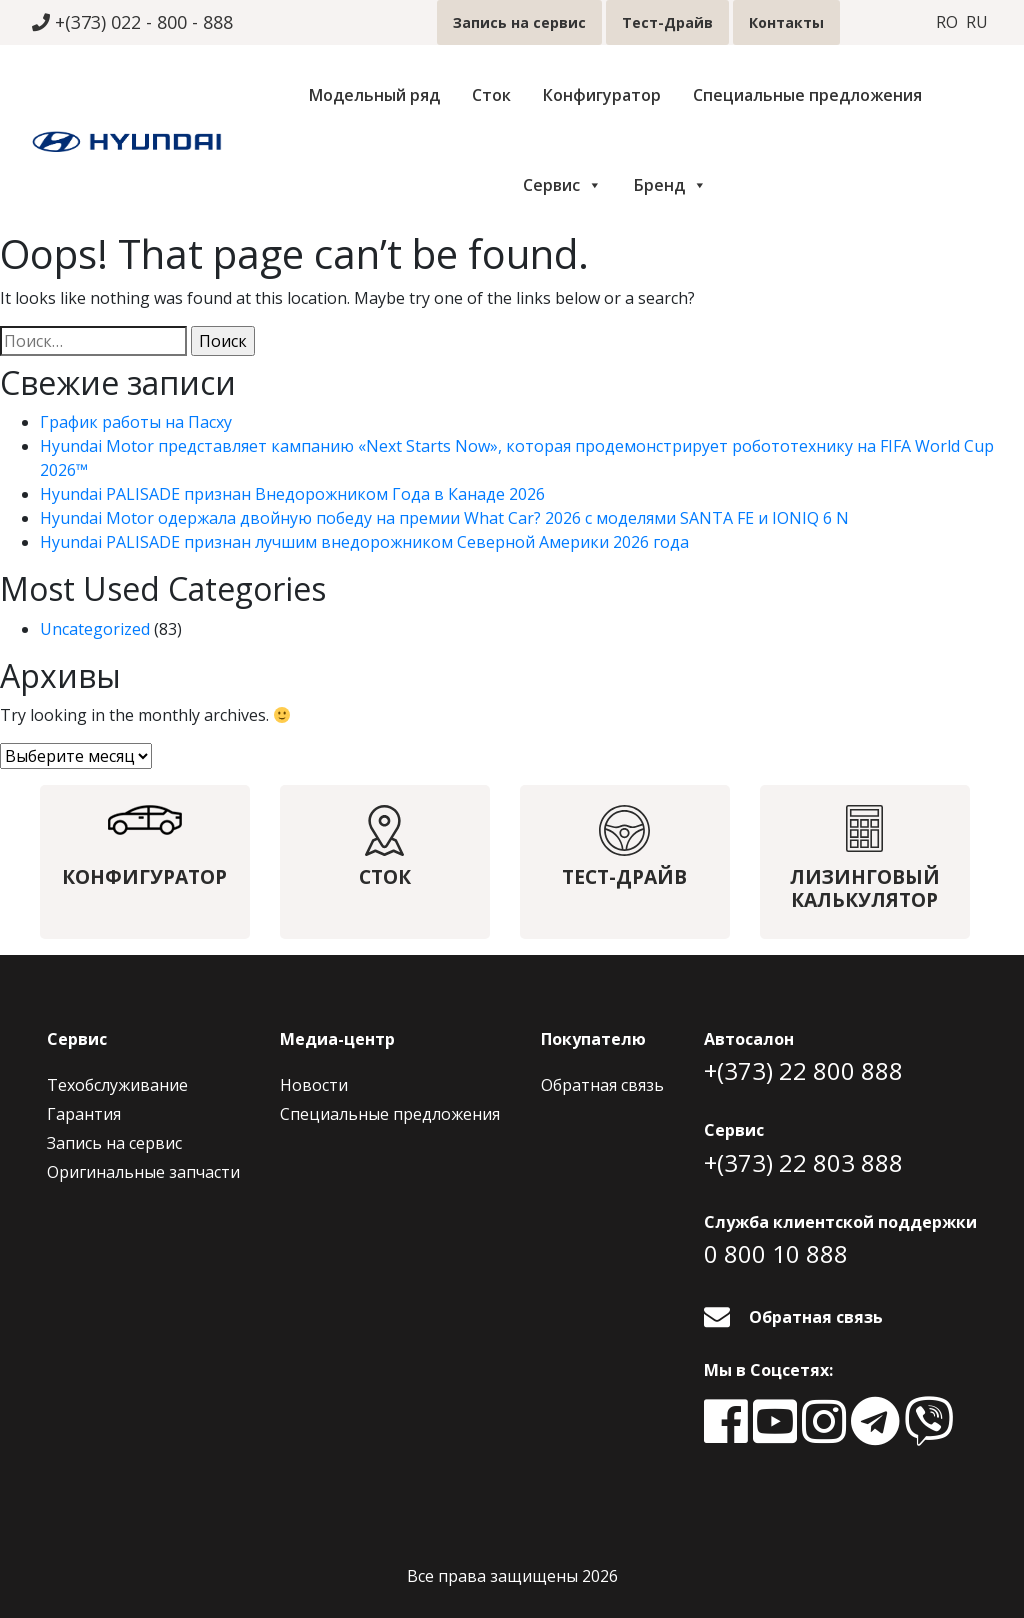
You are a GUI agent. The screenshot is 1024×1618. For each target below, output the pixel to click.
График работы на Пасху (136, 422)
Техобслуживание (117, 1085)
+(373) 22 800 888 (803, 1070)
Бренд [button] (670, 185)
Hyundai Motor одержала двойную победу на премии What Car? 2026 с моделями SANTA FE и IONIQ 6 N (444, 518)
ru (977, 23)
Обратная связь (602, 1085)
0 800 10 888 (776, 1253)
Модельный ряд (374, 95)
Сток (491, 95)
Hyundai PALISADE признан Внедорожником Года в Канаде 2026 (292, 494)
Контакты (786, 22)
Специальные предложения (807, 95)
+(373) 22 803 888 (803, 1162)
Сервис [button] (562, 185)
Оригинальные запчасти (143, 1172)
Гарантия (84, 1114)
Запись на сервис (519, 22)
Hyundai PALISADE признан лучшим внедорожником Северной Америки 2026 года (364, 542)
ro (947, 23)
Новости (314, 1085)
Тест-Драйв (667, 22)
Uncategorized (95, 629)
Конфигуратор (602, 95)
